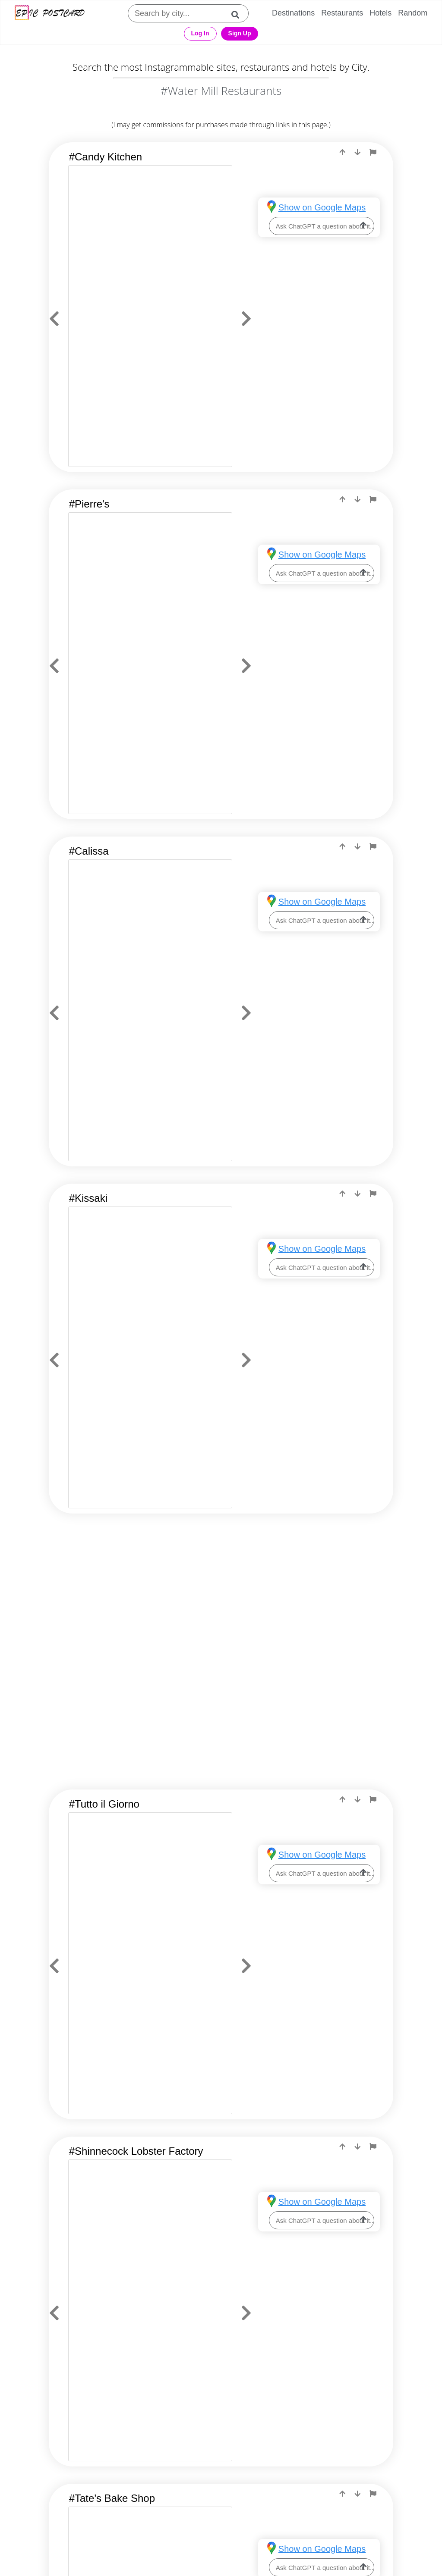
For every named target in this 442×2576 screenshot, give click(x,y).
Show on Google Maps (322, 207)
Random (412, 13)
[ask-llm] (363, 226)
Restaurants (342, 13)
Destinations (293, 13)
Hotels (380, 13)
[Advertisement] (221, 1599)
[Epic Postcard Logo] (50, 13)
